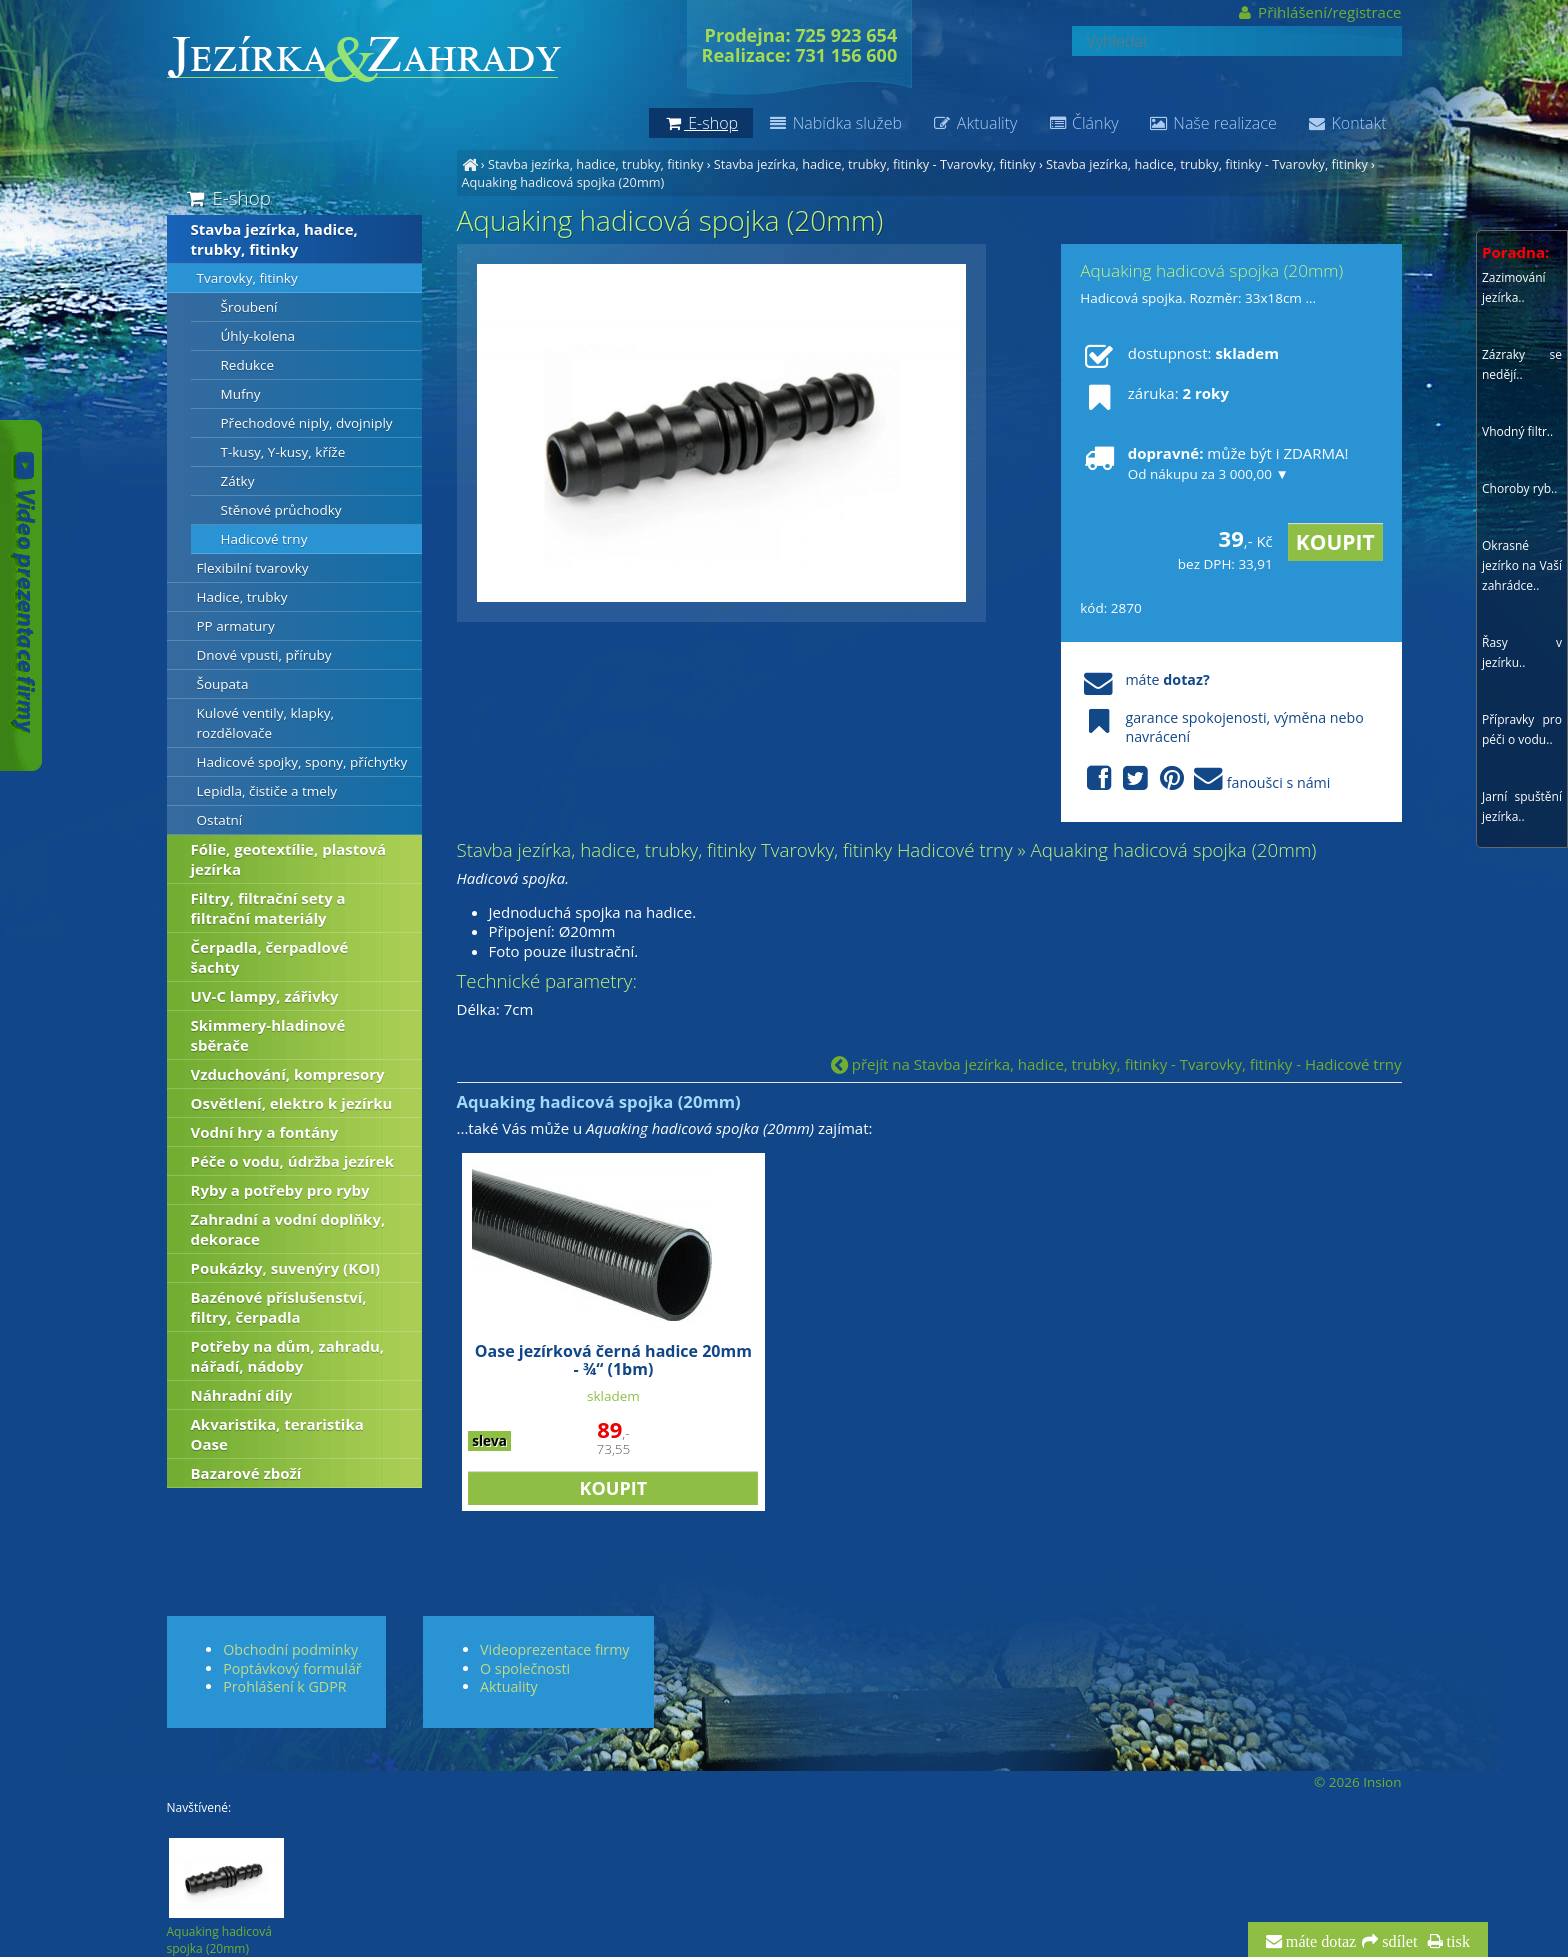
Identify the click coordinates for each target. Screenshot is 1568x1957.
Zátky (238, 481)
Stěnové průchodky (281, 510)
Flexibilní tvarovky (253, 568)
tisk (1456, 1942)
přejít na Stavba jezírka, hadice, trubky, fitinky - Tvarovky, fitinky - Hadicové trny (1116, 1064)
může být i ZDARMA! (1214, 463)
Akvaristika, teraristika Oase (277, 1434)
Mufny (241, 394)
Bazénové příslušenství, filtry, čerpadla (279, 1307)
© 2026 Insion (1357, 1782)
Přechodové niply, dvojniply (307, 423)
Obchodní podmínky (290, 1649)
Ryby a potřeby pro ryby (280, 1190)
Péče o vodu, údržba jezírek (293, 1161)
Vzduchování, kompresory (288, 1074)
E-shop (227, 197)
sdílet (1397, 1942)
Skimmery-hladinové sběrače (268, 1035)
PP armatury (236, 626)
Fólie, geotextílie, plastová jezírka (289, 859)
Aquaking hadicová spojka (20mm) (563, 182)
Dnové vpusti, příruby (264, 655)
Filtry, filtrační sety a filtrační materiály (268, 908)
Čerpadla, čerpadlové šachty (270, 957)
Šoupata (223, 684)
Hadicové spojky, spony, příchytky (302, 762)
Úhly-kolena (258, 336)
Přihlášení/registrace (1318, 12)
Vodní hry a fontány (265, 1132)
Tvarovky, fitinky (247, 278)
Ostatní (220, 820)
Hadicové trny (264, 539)
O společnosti (525, 1668)
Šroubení (249, 307)
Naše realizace (1213, 123)
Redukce (248, 365)
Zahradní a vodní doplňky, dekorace (288, 1229)
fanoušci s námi (1205, 779)
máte (1144, 679)
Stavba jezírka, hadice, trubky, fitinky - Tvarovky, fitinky (875, 164)
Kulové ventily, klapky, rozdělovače (266, 723)
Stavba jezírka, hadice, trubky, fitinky (595, 164)
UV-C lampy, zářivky (265, 996)
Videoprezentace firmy (554, 1649)
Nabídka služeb (835, 123)
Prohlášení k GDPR (284, 1686)
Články (1082, 123)
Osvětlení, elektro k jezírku (292, 1103)
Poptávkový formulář (292, 1668)
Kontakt (1347, 123)
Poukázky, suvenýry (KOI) (286, 1268)
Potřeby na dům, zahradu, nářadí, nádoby (288, 1356)
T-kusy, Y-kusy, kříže (283, 452)
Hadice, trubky (242, 597)
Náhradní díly (242, 1395)
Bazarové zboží (246, 1473)
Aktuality (974, 123)
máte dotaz (1319, 1942)
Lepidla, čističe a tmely (267, 791)
